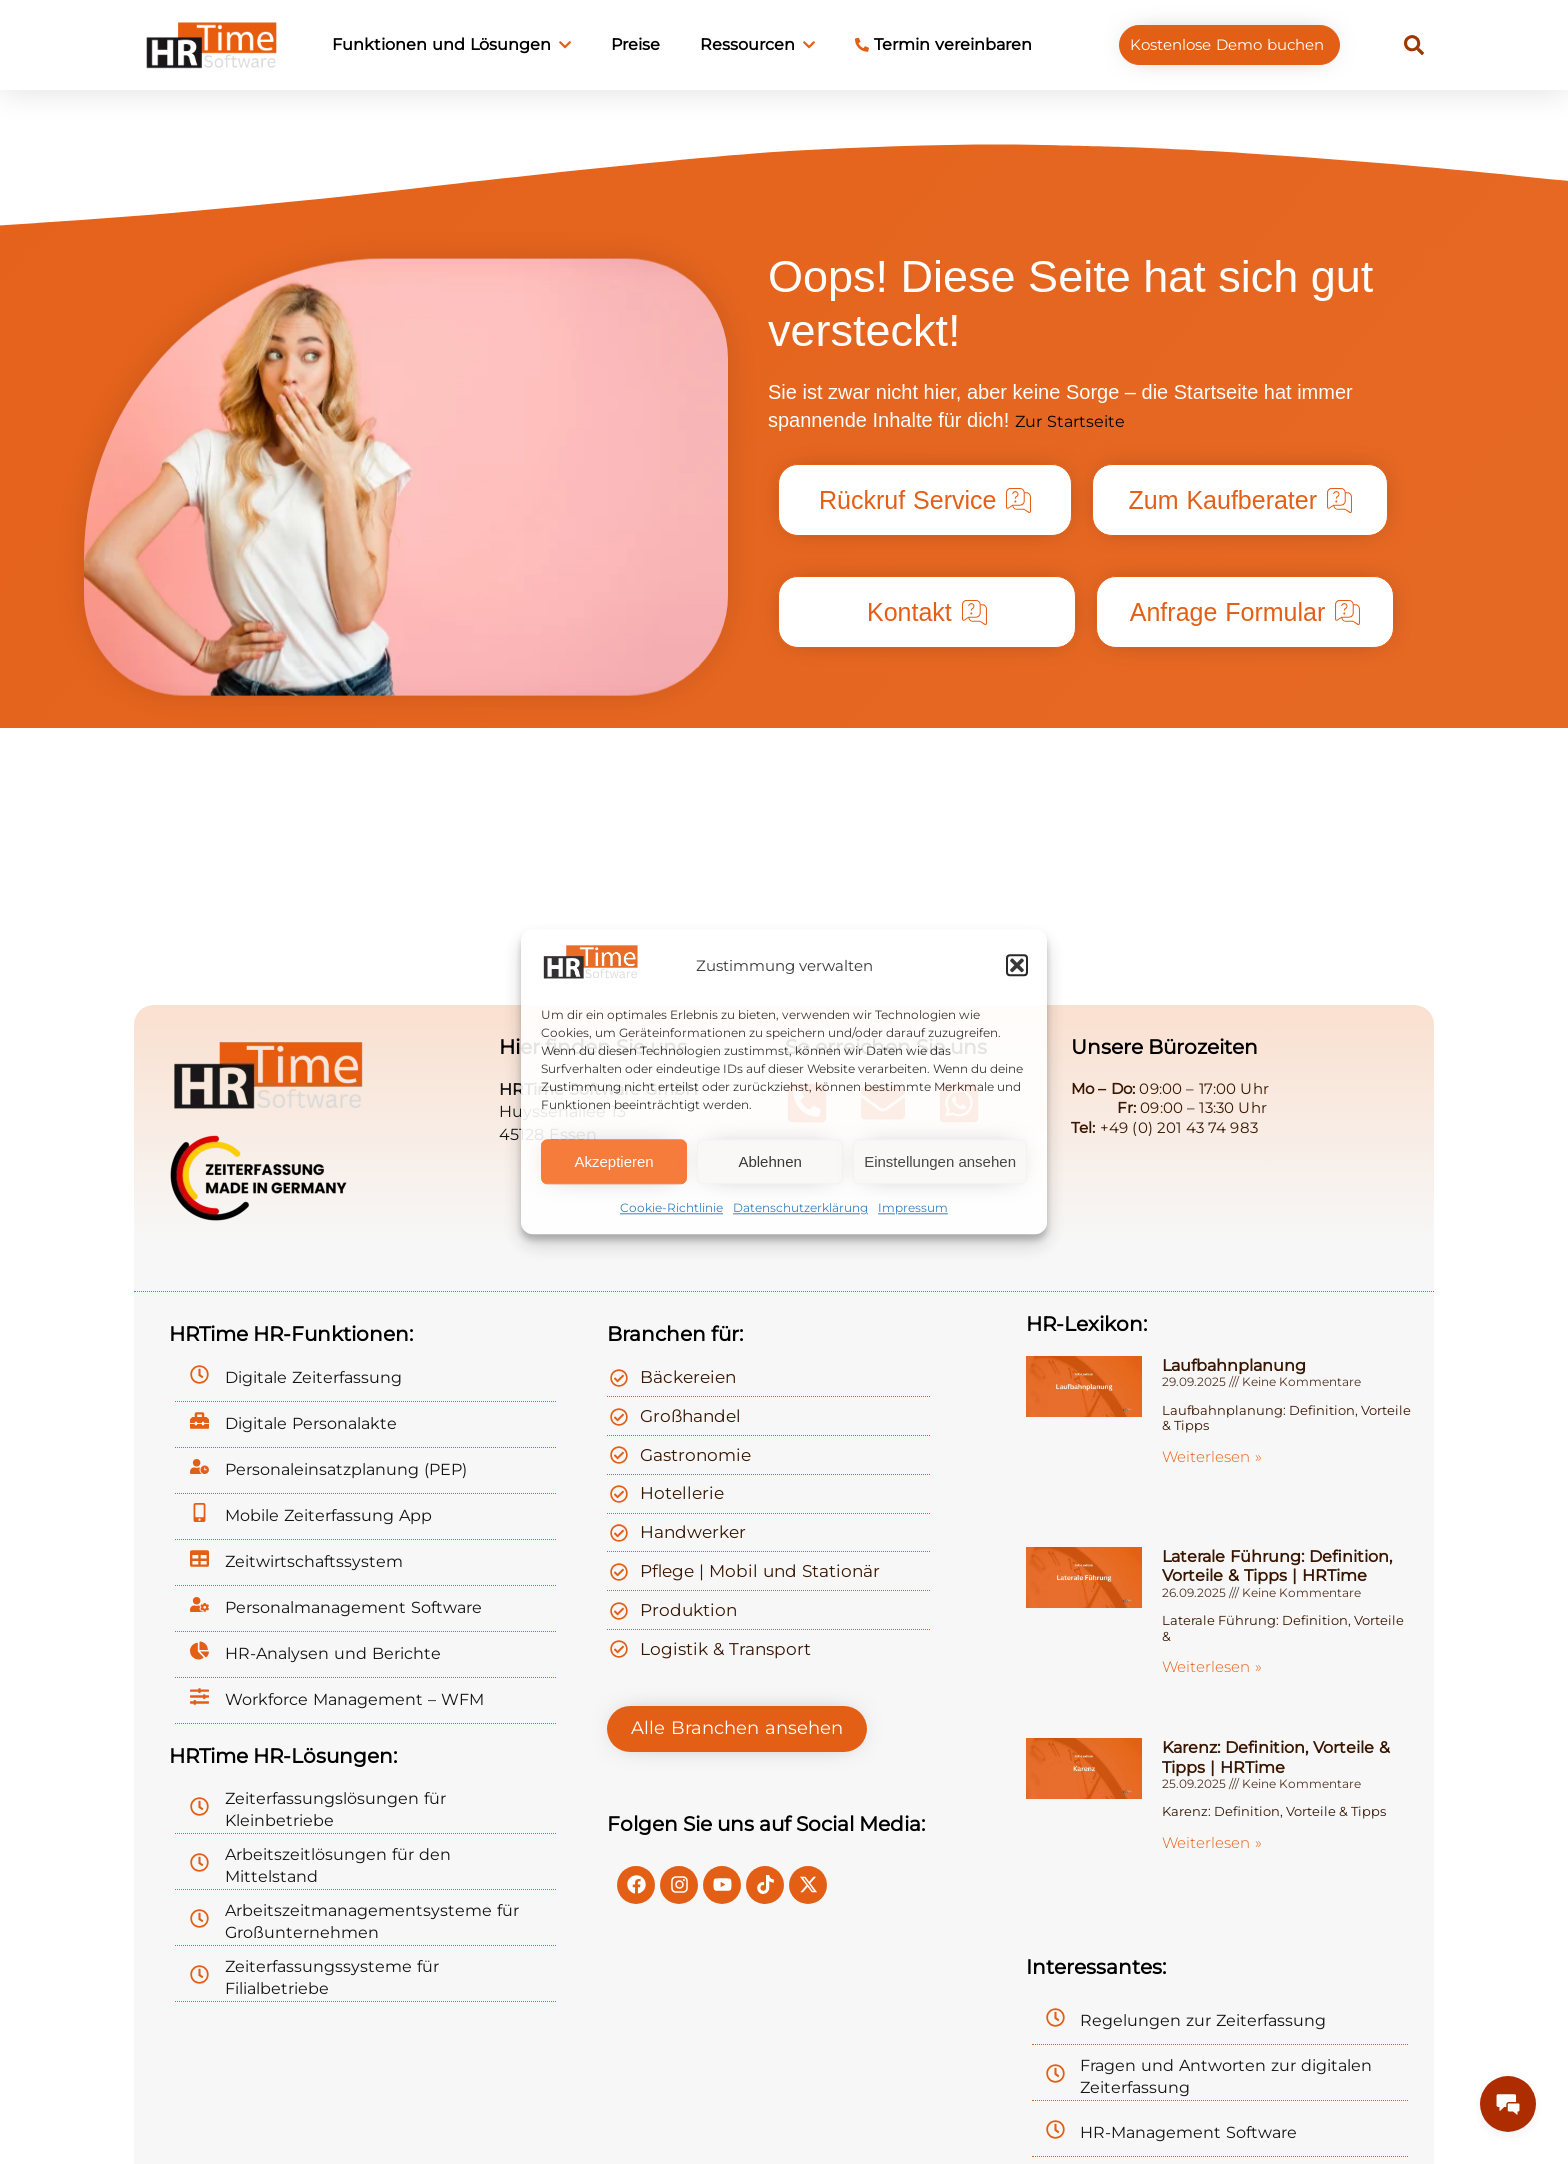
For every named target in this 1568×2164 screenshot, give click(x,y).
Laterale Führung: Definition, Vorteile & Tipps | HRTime (1277, 1566)
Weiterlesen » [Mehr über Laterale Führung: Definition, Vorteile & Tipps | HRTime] (1212, 1666)
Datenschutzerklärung (800, 1208)
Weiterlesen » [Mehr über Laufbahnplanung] (1212, 1456)
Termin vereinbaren (943, 44)
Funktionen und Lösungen (451, 44)
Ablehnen (769, 1161)
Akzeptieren (613, 1161)
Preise (635, 44)
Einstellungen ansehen (940, 1161)
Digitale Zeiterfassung (313, 1377)
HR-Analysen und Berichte (333, 1653)
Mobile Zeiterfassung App (328, 1515)
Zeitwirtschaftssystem (314, 1561)
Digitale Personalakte (311, 1423)
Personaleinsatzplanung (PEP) (346, 1469)
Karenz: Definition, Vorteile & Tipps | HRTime (1276, 1757)
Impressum (913, 1208)
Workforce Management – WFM (354, 1699)
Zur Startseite (1070, 421)
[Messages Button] (1508, 2104)
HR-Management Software (1188, 2132)
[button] (1017, 965)
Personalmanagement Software (353, 1607)
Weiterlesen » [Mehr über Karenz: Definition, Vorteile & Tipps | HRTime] (1212, 1842)
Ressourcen (757, 44)
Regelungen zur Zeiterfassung (1203, 2020)
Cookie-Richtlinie (671, 1208)
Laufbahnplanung (1234, 1365)
